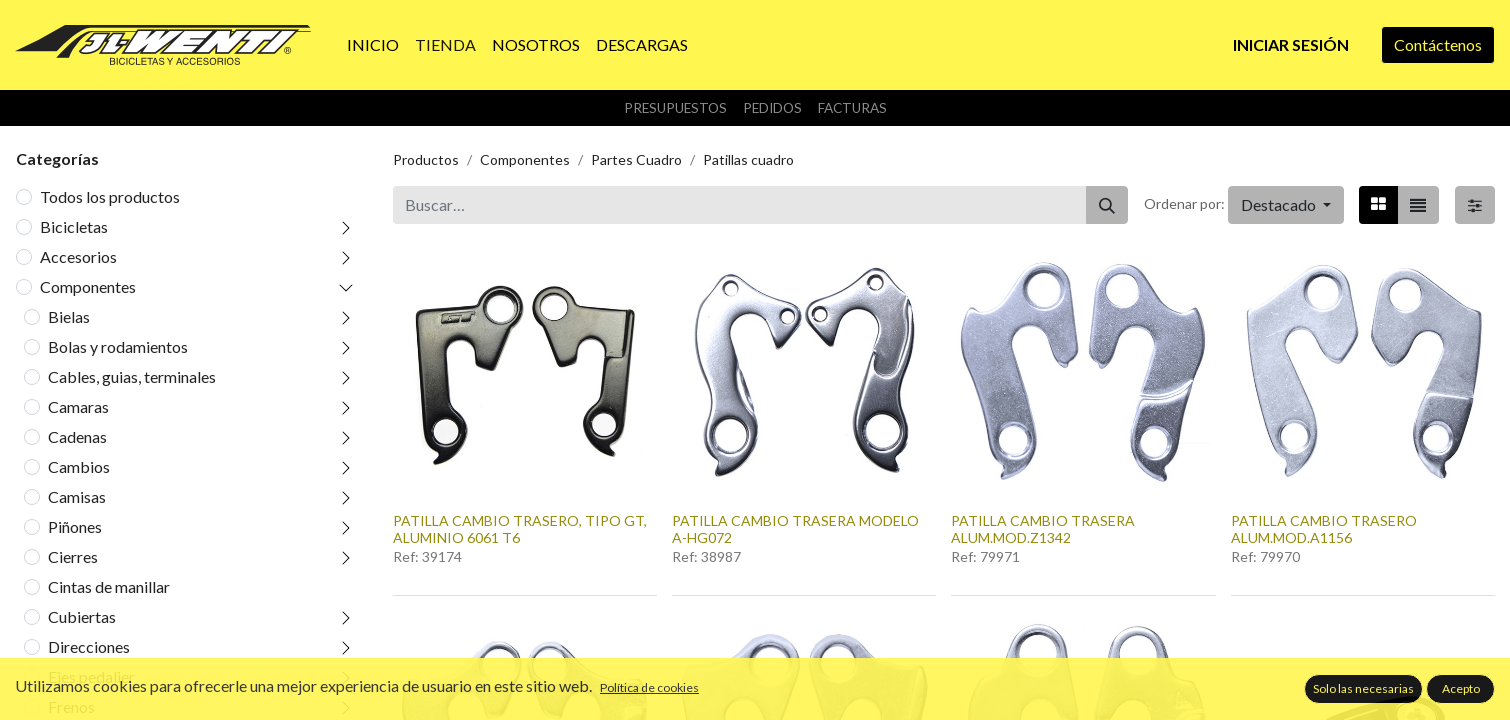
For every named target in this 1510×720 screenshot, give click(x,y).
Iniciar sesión (1291, 44)
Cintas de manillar (109, 586)
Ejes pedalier (91, 676)
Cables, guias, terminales (132, 376)
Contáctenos (1438, 44)
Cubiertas (82, 616)
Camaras (78, 406)
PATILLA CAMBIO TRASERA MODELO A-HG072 (795, 529)
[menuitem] (373, 45)
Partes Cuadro (636, 159)
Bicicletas (74, 226)
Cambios (79, 466)
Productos (426, 159)
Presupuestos (675, 108)
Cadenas (77, 436)
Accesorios (78, 256)
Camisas (77, 496)
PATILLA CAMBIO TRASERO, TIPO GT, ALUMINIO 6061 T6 (520, 529)
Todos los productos (110, 196)
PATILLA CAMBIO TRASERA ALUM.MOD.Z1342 (1043, 529)
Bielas (69, 316)
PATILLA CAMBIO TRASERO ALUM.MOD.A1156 (1324, 529)
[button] (1286, 205)
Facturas (852, 108)
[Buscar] (1107, 205)
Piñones (75, 526)
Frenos (71, 706)
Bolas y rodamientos (118, 346)
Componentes (88, 286)
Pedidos (772, 108)
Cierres (73, 556)
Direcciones (89, 646)
